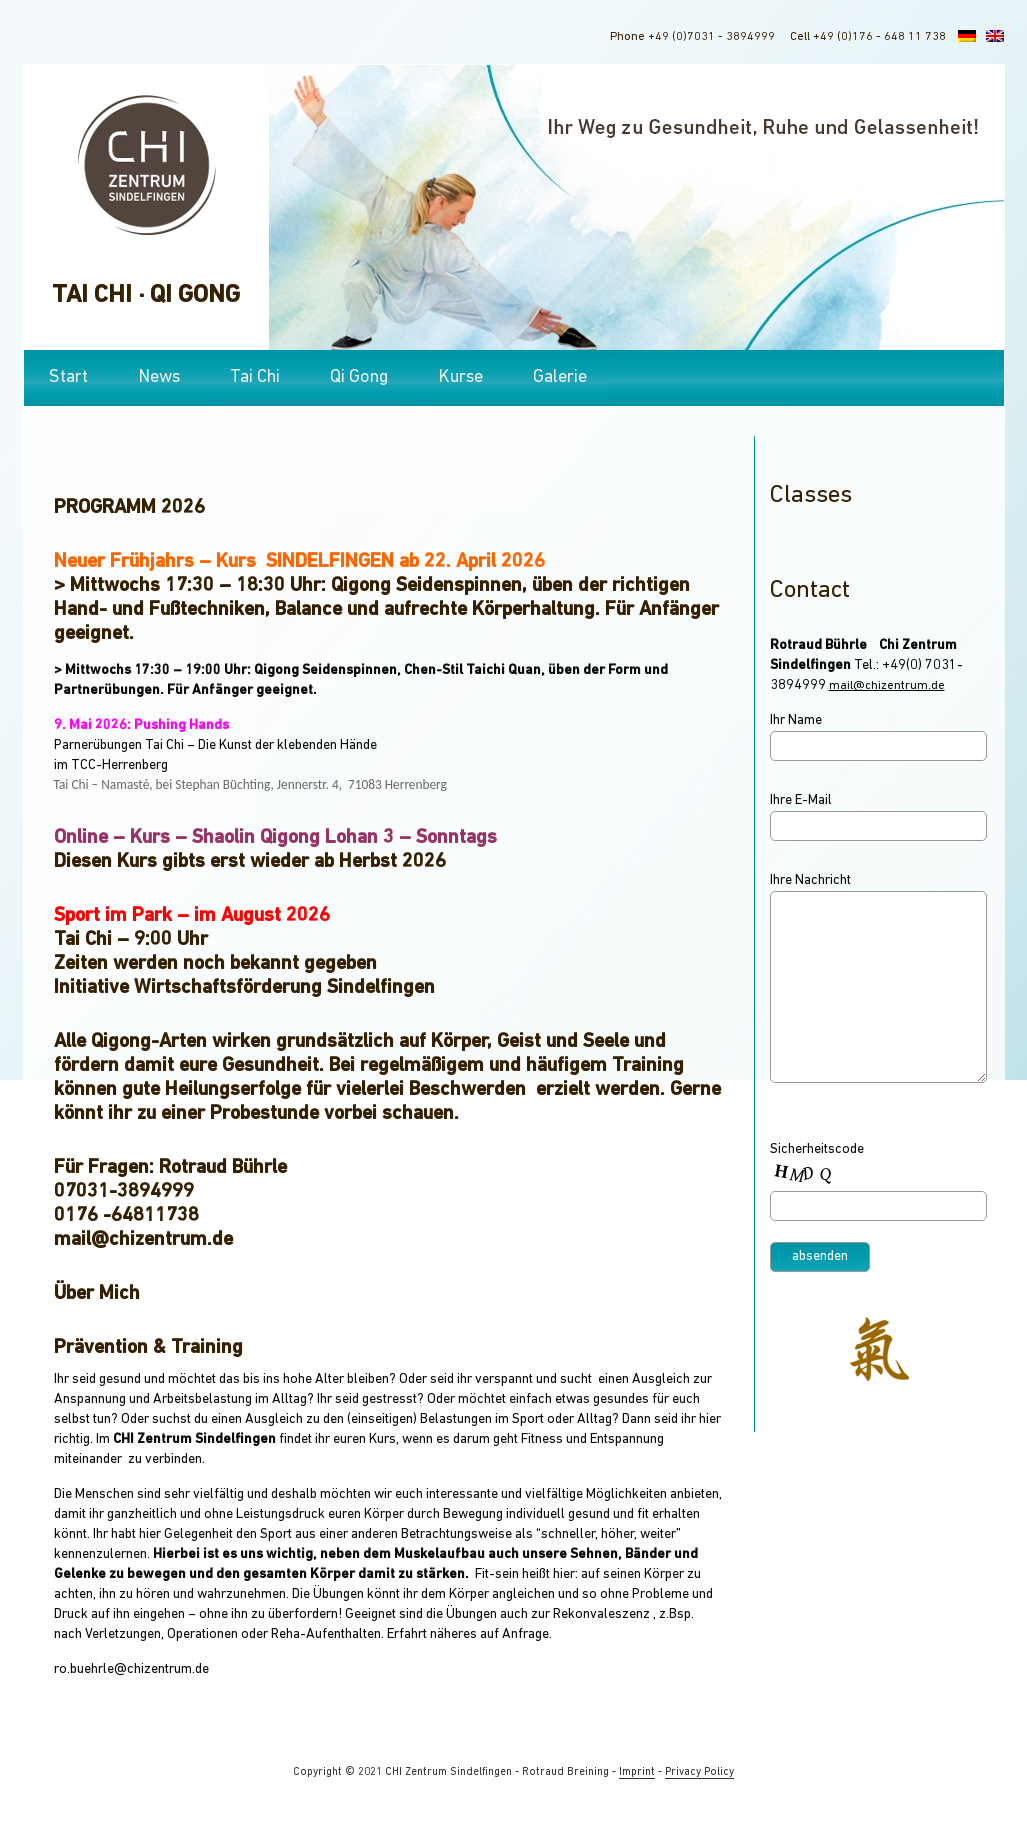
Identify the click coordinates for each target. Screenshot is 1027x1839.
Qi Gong (359, 377)
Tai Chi (255, 377)
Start (68, 377)
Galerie (560, 377)
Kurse (460, 377)
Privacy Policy (699, 1772)
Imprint (637, 1772)
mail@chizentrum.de (887, 686)
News (159, 377)
